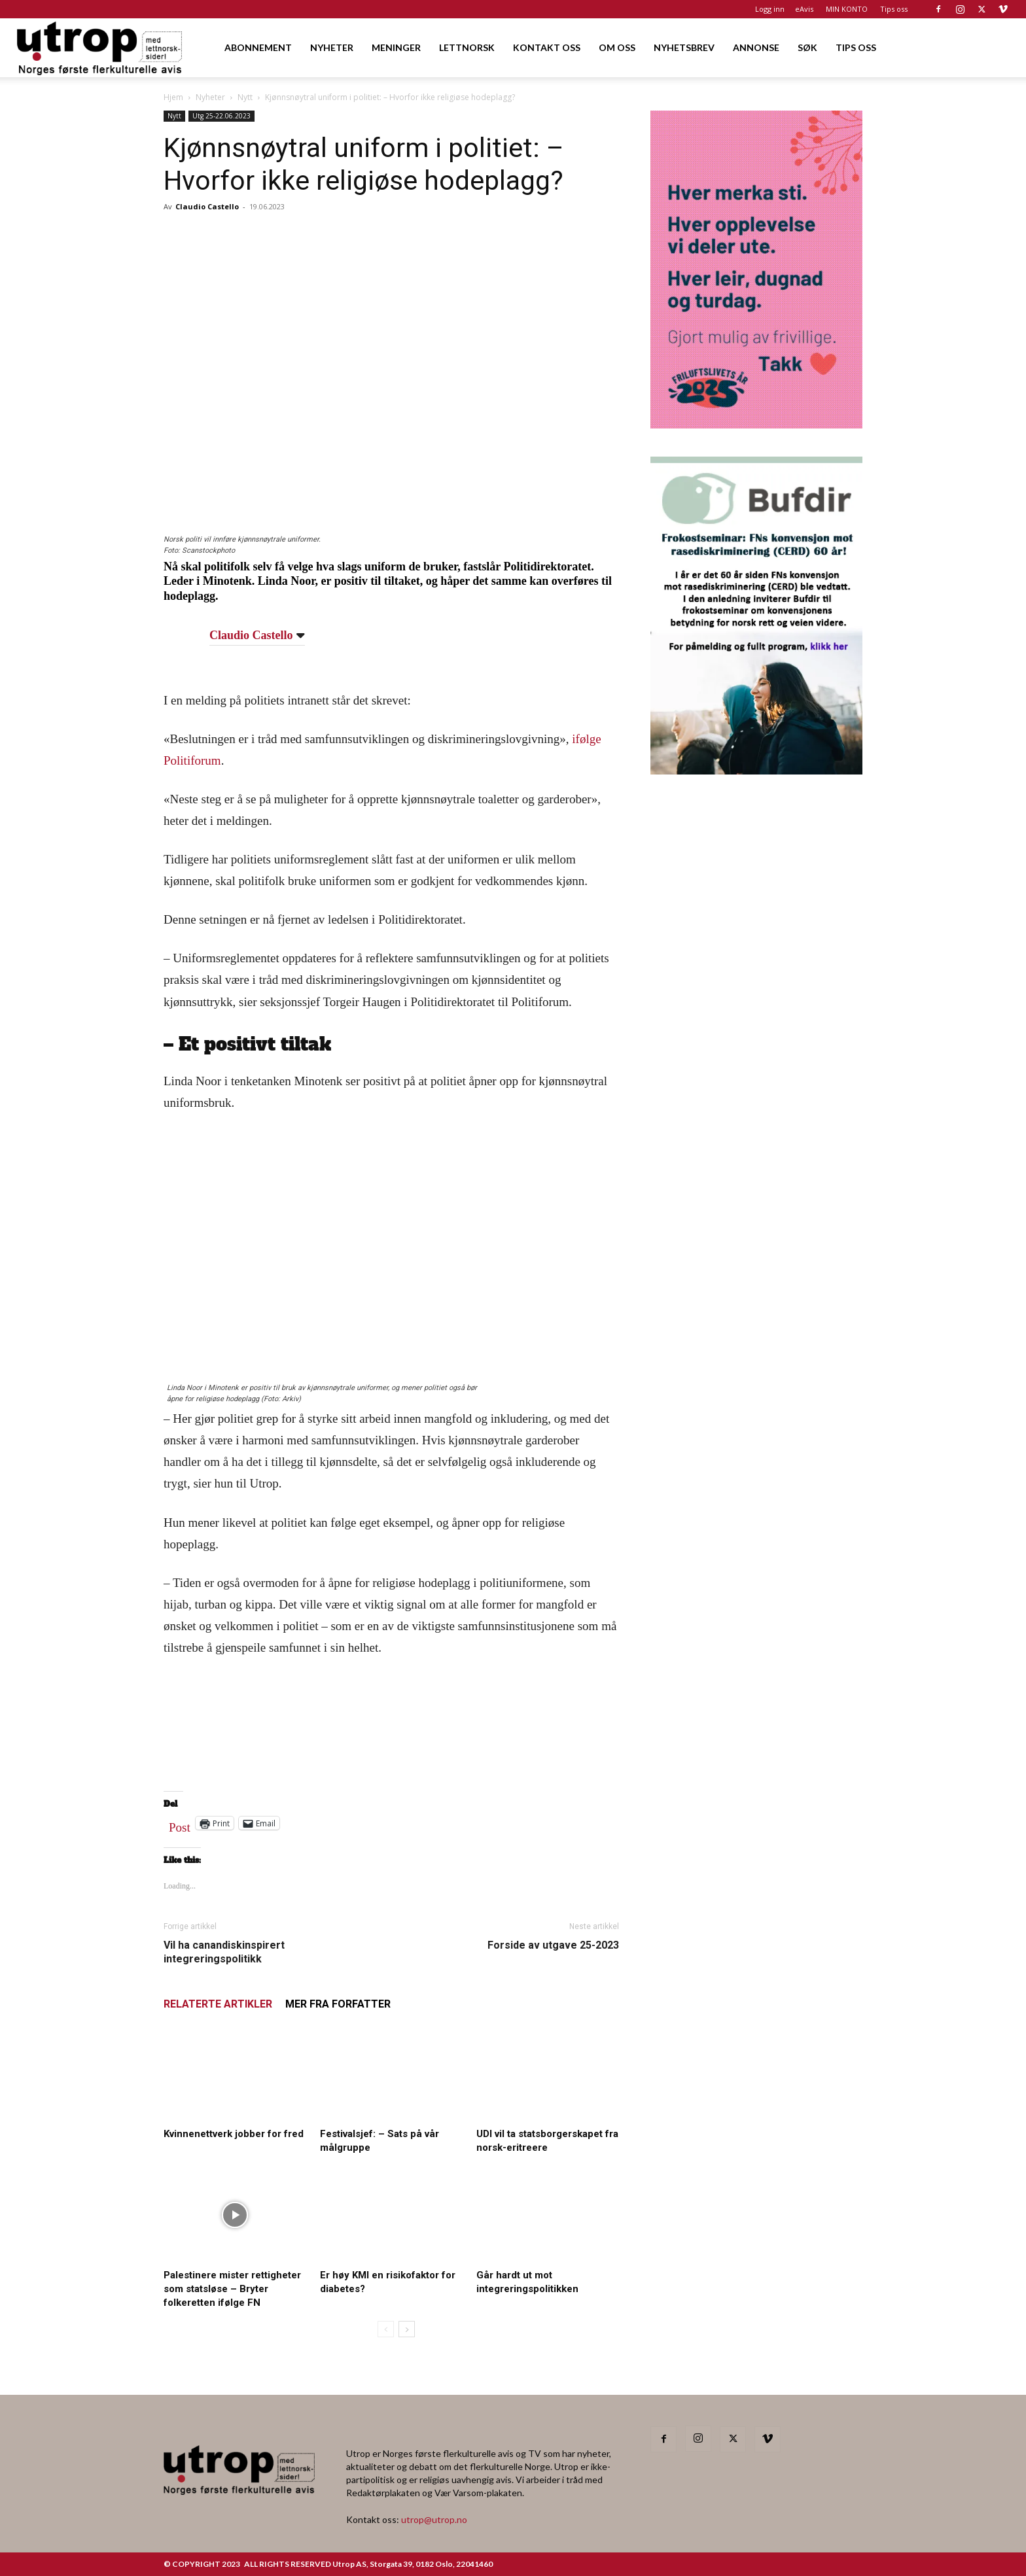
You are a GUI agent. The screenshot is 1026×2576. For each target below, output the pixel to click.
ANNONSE (756, 47)
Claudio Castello (207, 206)
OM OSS (617, 47)
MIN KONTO (847, 9)
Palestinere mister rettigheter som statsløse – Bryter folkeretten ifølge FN (232, 2288)
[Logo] (100, 47)
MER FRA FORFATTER (338, 2004)
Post (179, 1824)
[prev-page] (386, 2329)
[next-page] (406, 2329)
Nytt (245, 97)
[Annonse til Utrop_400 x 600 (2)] (756, 424)
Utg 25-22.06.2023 (221, 115)
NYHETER (331, 47)
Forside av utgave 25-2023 (553, 1945)
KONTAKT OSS (546, 47)
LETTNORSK (467, 47)
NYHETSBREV (684, 47)
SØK (807, 47)
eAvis (804, 9)
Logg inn (770, 9)
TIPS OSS (856, 47)
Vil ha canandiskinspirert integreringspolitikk (224, 1952)
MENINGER (396, 47)
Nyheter (210, 97)
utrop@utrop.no (434, 2519)
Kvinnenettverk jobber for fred (234, 2134)
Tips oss (894, 9)
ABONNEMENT (258, 47)
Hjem (173, 97)
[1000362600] (756, 770)
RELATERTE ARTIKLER (218, 2004)
